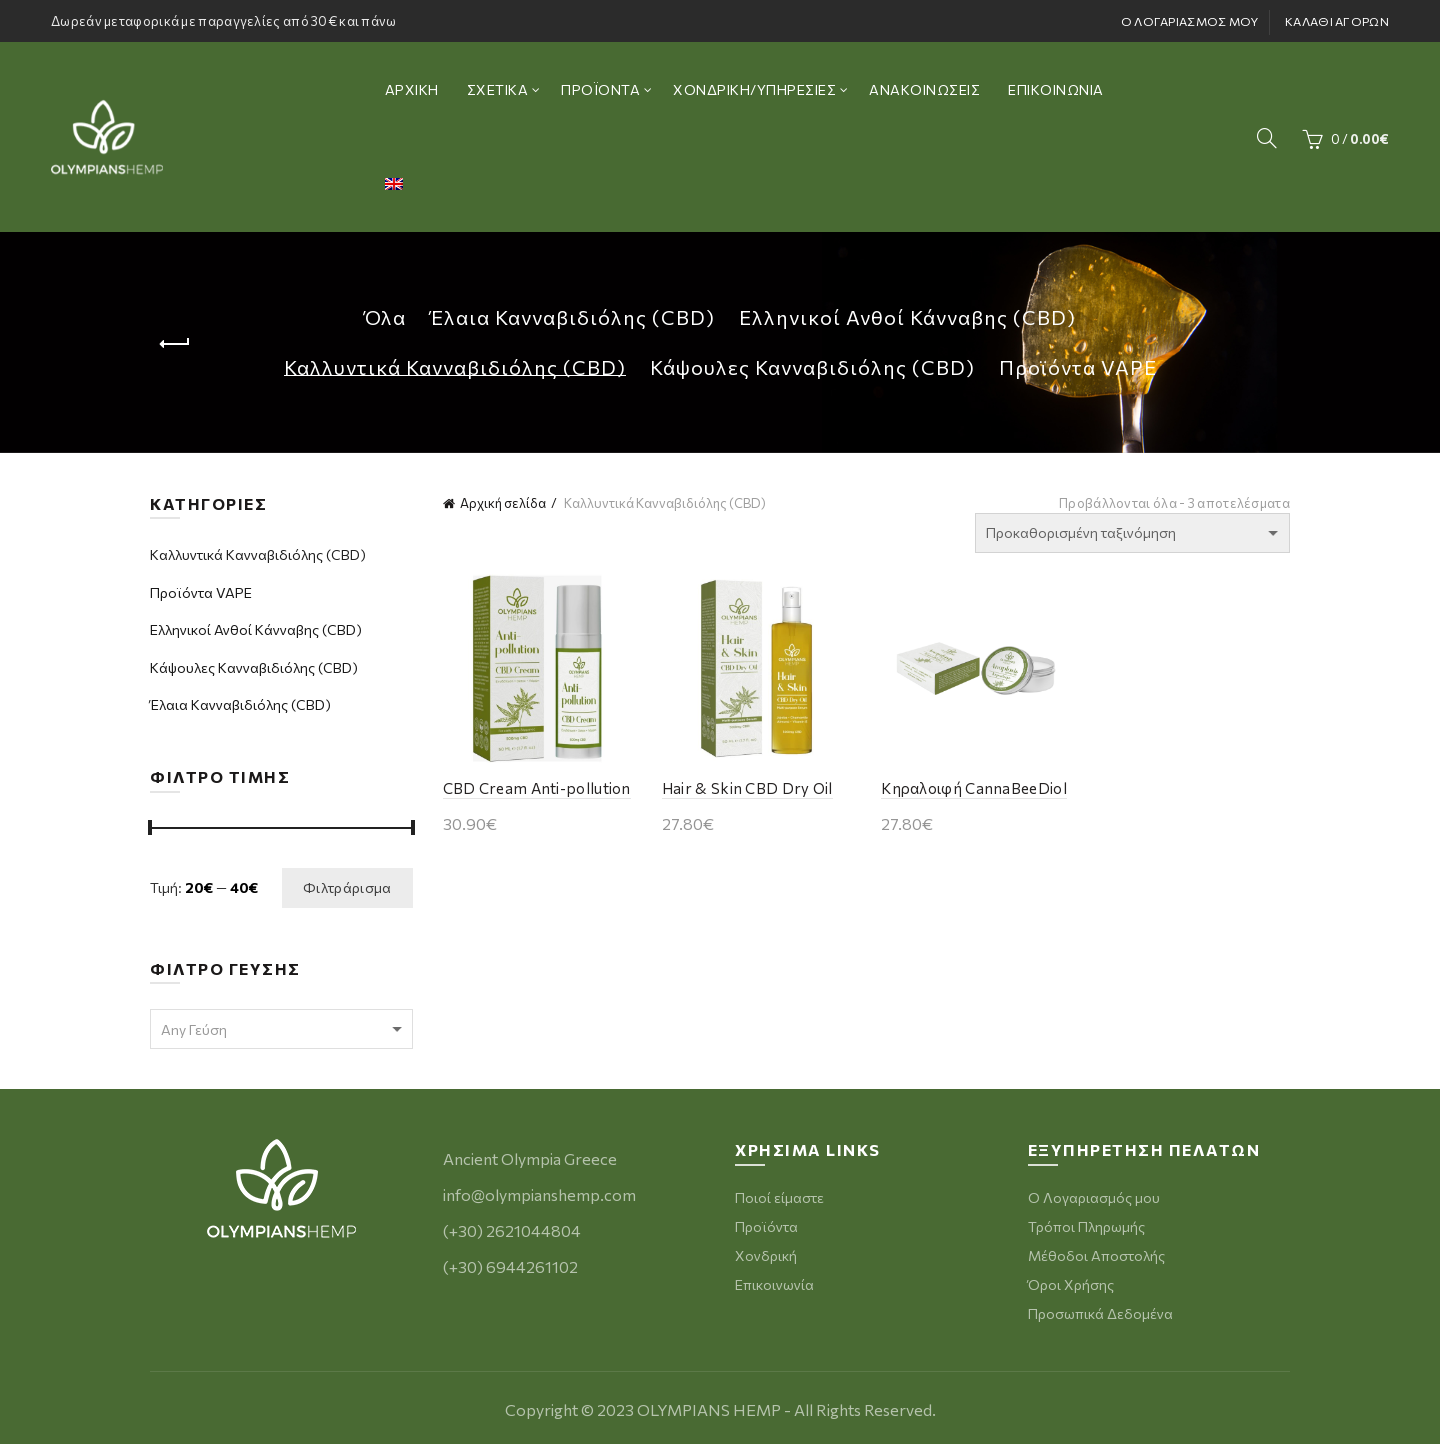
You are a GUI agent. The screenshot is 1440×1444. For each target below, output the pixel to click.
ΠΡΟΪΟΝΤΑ (600, 89)
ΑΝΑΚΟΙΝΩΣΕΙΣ (924, 89)
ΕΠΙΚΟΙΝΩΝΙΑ (1056, 89)
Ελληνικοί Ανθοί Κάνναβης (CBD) (907, 317)
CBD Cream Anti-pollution (537, 788)
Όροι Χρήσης (1071, 1284)
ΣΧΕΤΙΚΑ (498, 89)
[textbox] (281, 1030)
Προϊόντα (766, 1226)
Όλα (385, 317)
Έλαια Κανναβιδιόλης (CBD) (572, 317)
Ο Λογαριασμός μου (1094, 1197)
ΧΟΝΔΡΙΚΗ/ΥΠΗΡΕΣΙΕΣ (754, 89)
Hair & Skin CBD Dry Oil (747, 788)
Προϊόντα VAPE (1078, 367)
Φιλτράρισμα (347, 887)
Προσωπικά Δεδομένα (1100, 1313)
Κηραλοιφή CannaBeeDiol (974, 788)
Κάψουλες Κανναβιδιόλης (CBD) (812, 367)
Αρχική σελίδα (503, 503)
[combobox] (281, 1029)
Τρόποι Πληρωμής (1086, 1226)
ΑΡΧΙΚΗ (412, 89)
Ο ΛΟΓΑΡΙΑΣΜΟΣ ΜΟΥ (1190, 21)
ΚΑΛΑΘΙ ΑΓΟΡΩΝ (1337, 21)
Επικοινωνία (774, 1284)
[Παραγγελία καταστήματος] (1132, 533)
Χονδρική (766, 1255)
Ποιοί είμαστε (779, 1197)
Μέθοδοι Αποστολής (1096, 1255)
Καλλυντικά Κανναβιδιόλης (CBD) (455, 367)
